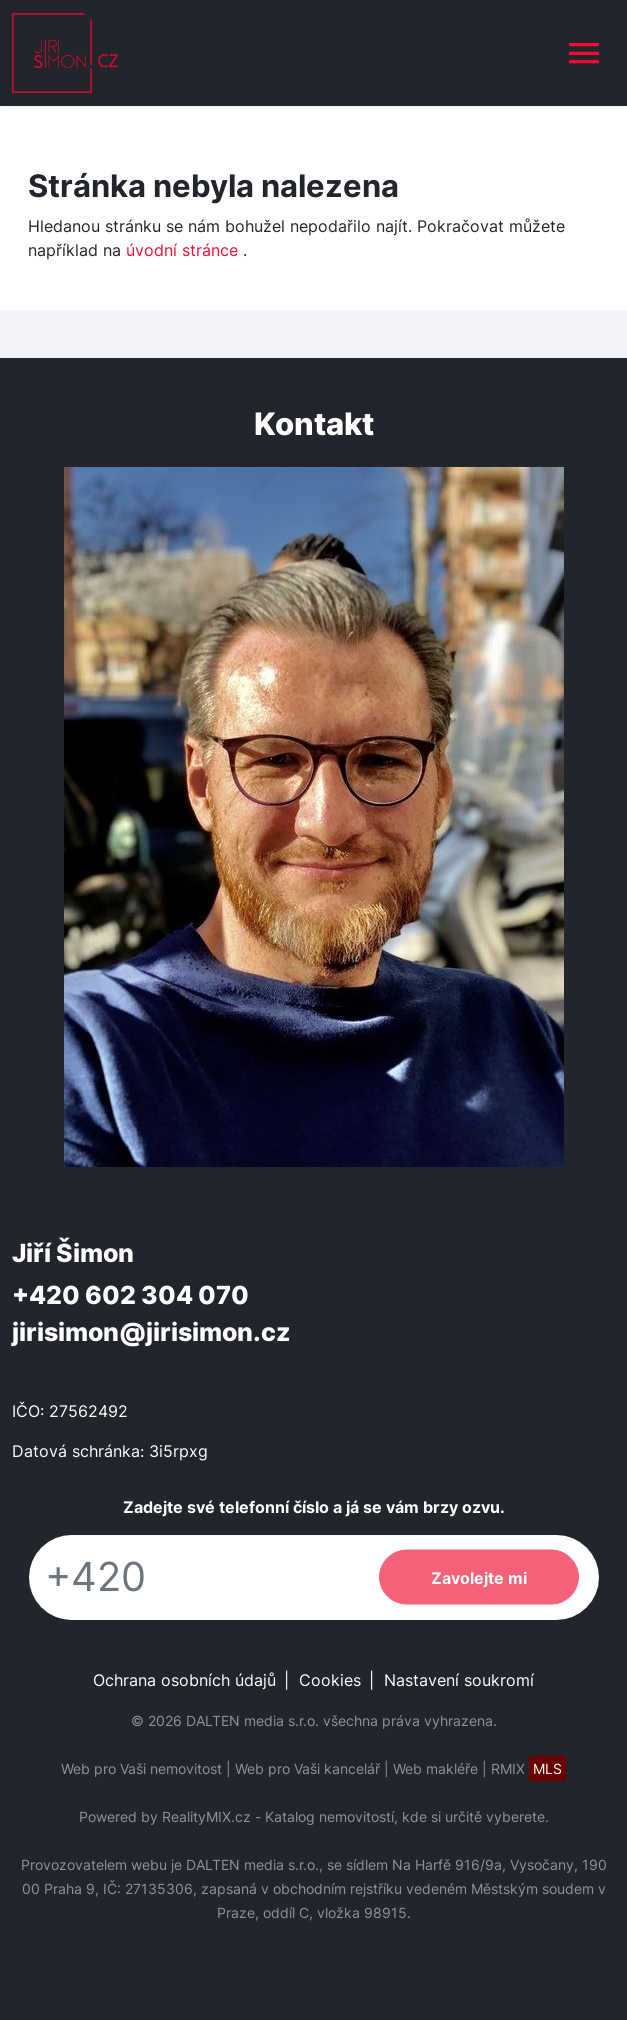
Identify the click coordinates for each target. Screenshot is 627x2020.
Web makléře (435, 1768)
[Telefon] (194, 1577)
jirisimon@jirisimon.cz (151, 1332)
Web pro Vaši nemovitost (141, 1768)
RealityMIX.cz (206, 1816)
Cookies (330, 1680)
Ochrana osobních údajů (184, 1680)
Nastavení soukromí (459, 1680)
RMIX (528, 1768)
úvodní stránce (182, 250)
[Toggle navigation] (584, 53)
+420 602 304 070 (130, 1295)
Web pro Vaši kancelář (307, 1768)
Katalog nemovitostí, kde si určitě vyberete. (407, 1816)
